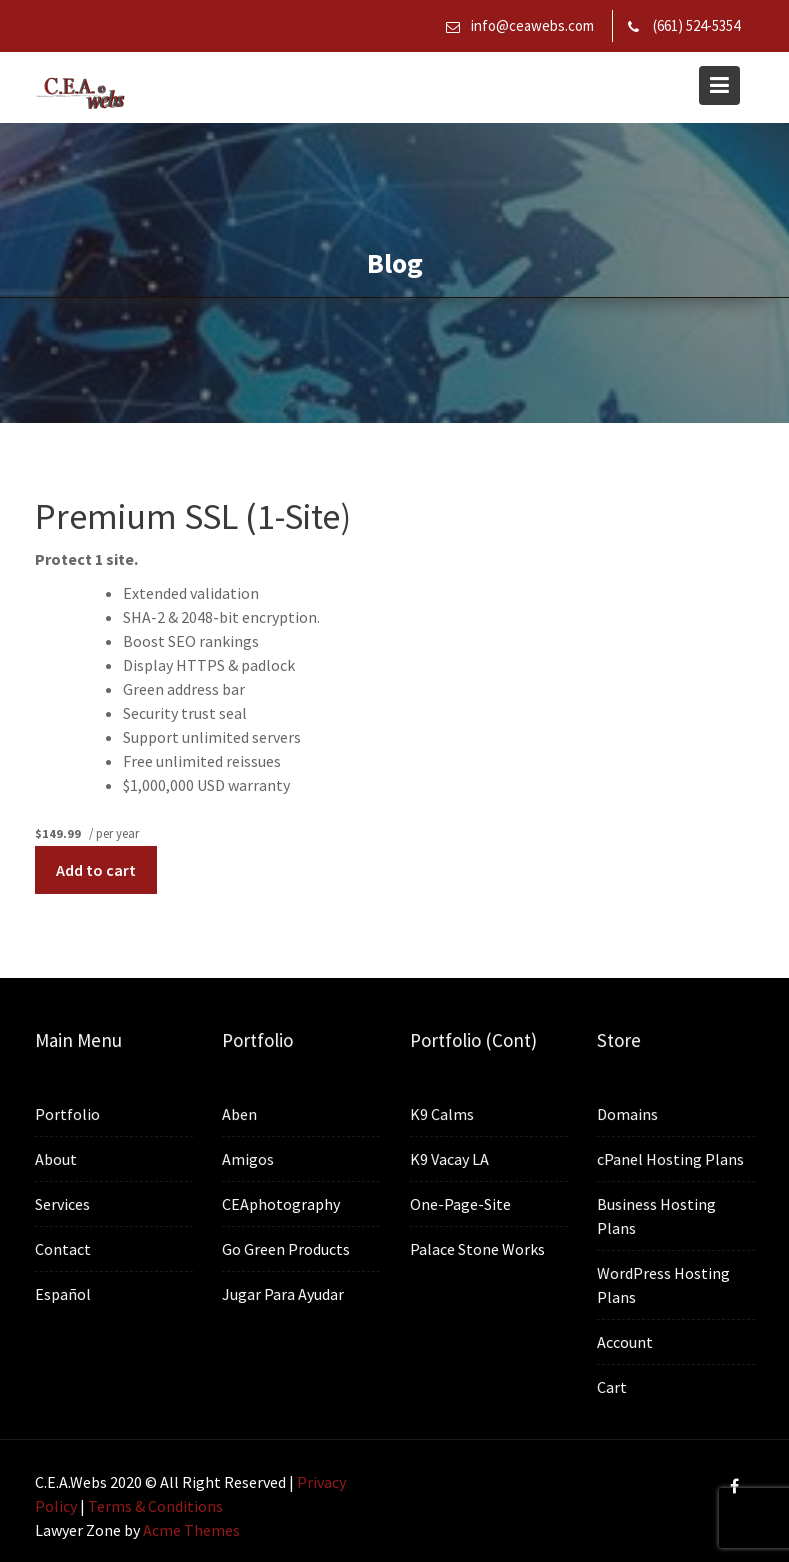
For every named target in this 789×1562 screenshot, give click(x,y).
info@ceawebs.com (532, 25)
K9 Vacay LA (449, 1159)
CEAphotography (281, 1204)
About (56, 1160)
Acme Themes (191, 1530)
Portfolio (67, 1115)
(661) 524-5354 (696, 25)
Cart (613, 1386)
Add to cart (96, 870)
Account (625, 1341)
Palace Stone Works (477, 1249)
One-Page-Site (460, 1204)
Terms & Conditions (155, 1506)
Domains (628, 1115)
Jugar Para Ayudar (283, 1293)
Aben (240, 1115)
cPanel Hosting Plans (671, 1160)
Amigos (249, 1160)
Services (62, 1204)
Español (62, 1293)
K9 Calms (441, 1115)
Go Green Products (286, 1249)
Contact (62, 1249)
